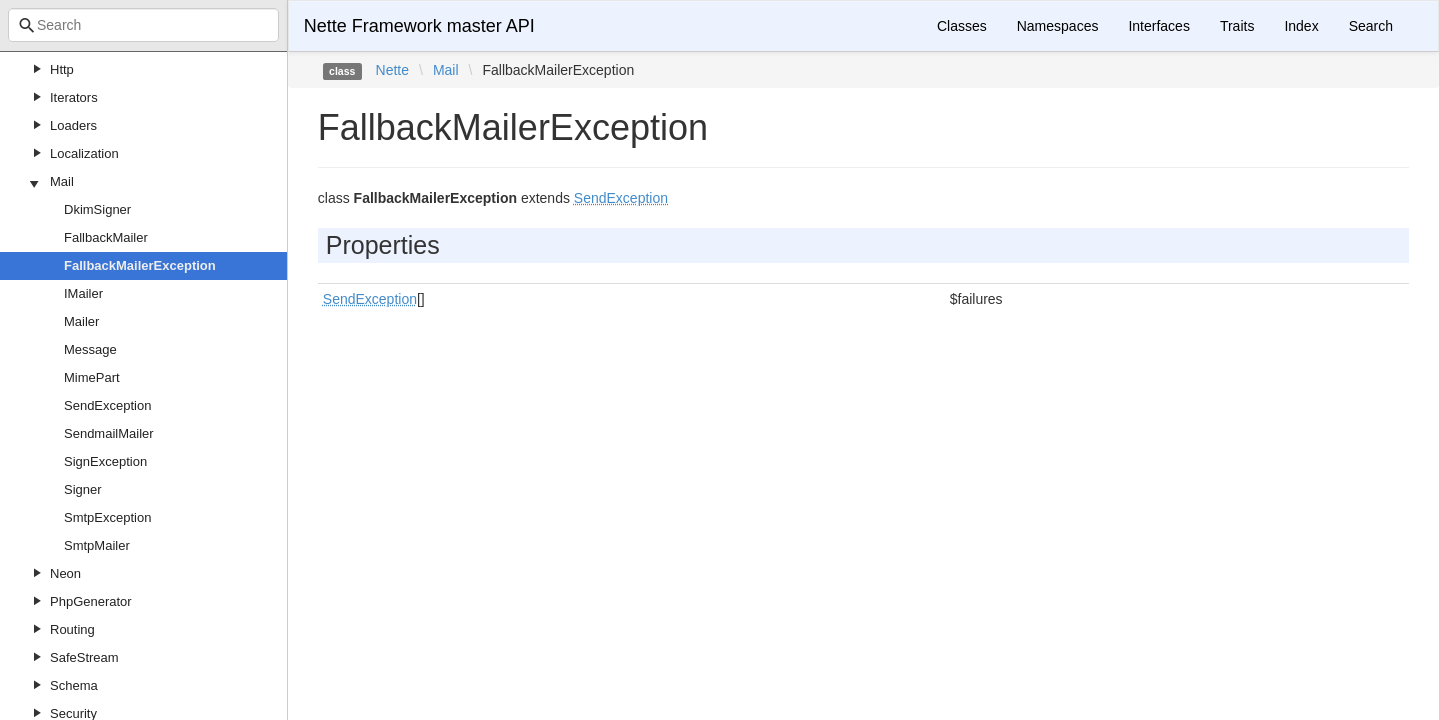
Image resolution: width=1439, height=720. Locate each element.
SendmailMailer (109, 433)
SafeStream (84, 657)
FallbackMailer (106, 237)
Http (62, 69)
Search (1371, 26)
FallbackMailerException (140, 265)
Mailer (81, 321)
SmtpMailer (97, 545)
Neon (65, 573)
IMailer (83, 293)
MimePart (92, 377)
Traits (1237, 26)
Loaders (73, 125)
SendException (107, 405)
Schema (74, 685)
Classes (962, 26)
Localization (84, 153)
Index (1301, 26)
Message (90, 349)
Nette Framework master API (419, 26)
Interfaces (1158, 26)
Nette (392, 70)
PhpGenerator (91, 601)
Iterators (74, 97)
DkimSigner (97, 209)
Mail (62, 181)
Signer (83, 489)
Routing (72, 629)
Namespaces (1058, 26)
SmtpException (107, 517)
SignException (105, 461)
